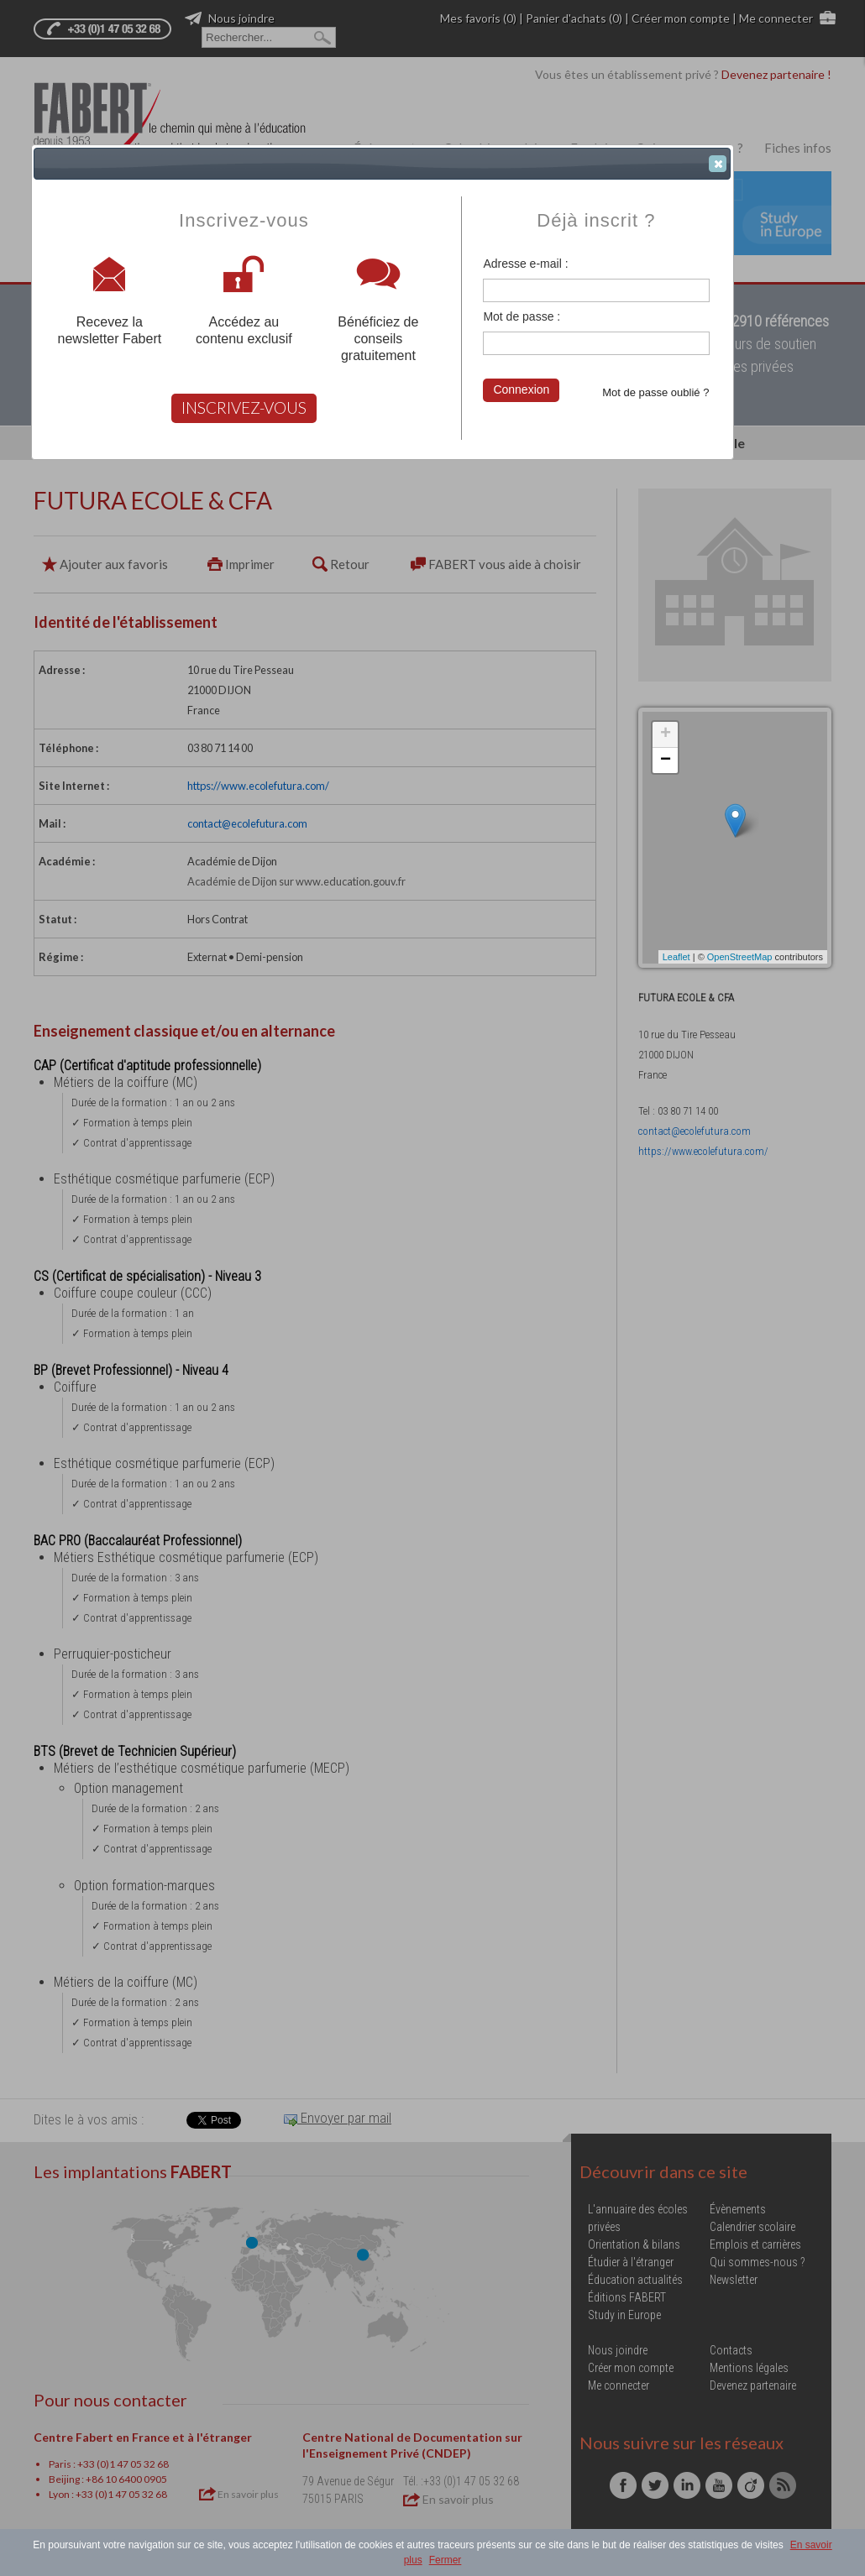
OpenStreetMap (740, 957)
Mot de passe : (521, 316)
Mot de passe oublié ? (655, 392)
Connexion (521, 389)
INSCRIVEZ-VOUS (244, 407)
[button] (717, 163)
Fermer (445, 2560)
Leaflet (676, 957)
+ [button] (665, 734)
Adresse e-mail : (525, 263)
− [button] (665, 760)
